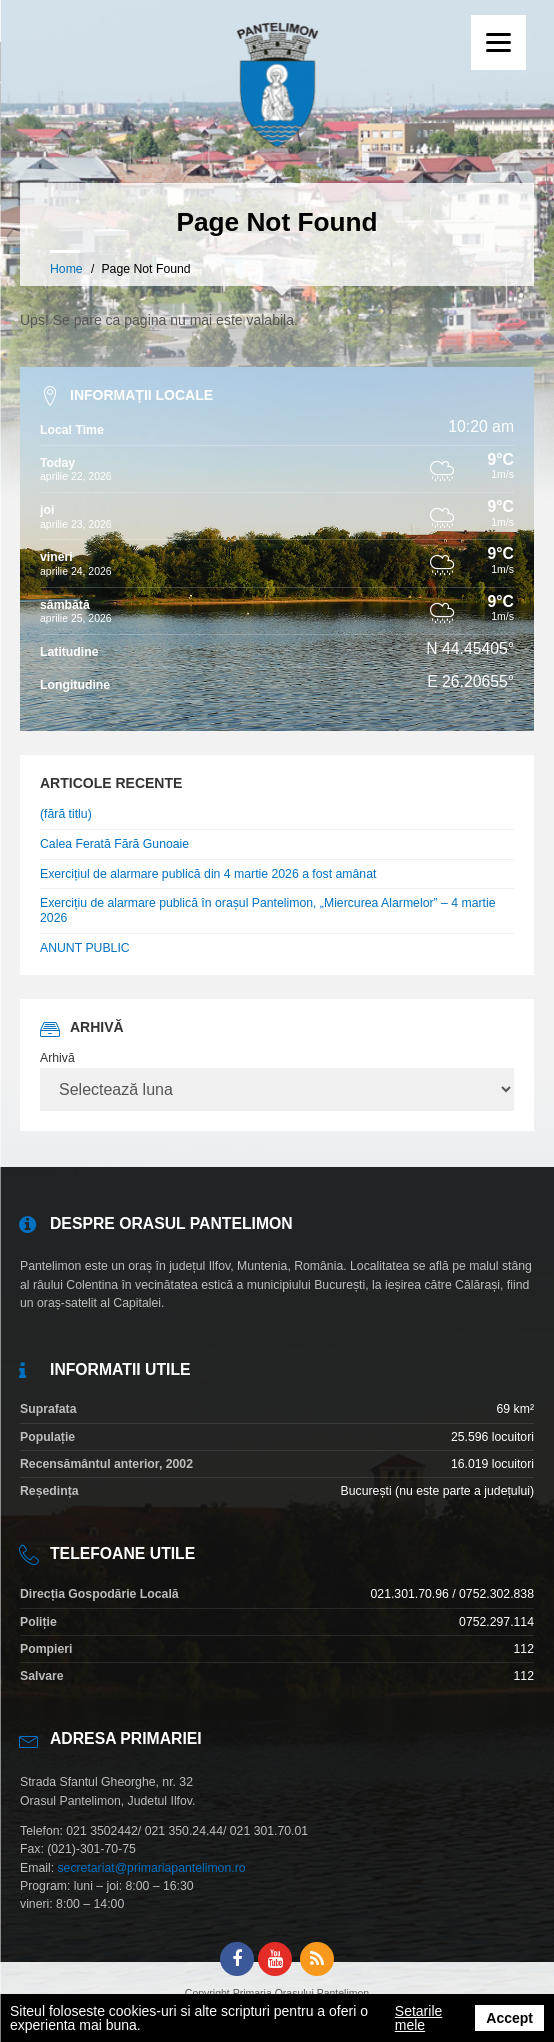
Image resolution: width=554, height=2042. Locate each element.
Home (66, 269)
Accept (509, 2018)
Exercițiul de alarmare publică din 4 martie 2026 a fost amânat (208, 874)
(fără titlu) (66, 814)
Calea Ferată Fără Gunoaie (114, 844)
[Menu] (498, 42)
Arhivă (57, 1058)
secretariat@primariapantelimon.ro (151, 1868)
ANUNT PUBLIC (85, 948)
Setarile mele (418, 2018)
